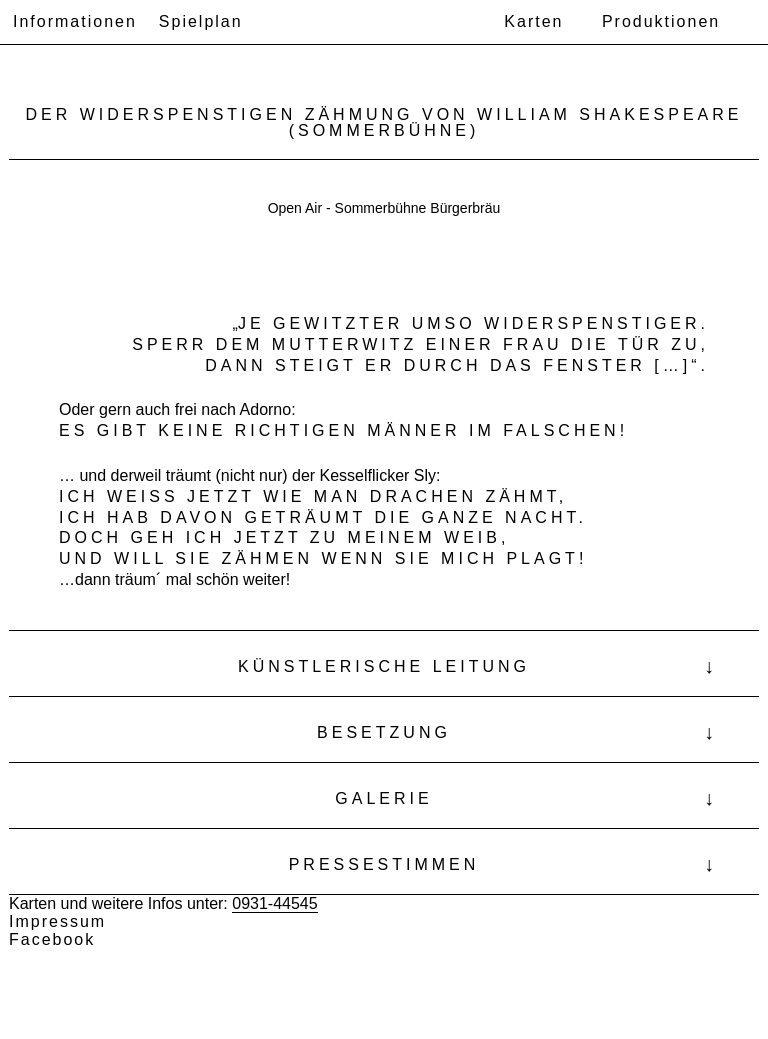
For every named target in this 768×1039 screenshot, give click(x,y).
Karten (533, 21)
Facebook (52, 939)
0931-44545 (274, 903)
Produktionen (661, 21)
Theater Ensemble (367, 22)
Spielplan (201, 21)
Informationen (75, 21)
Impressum (57, 921)
